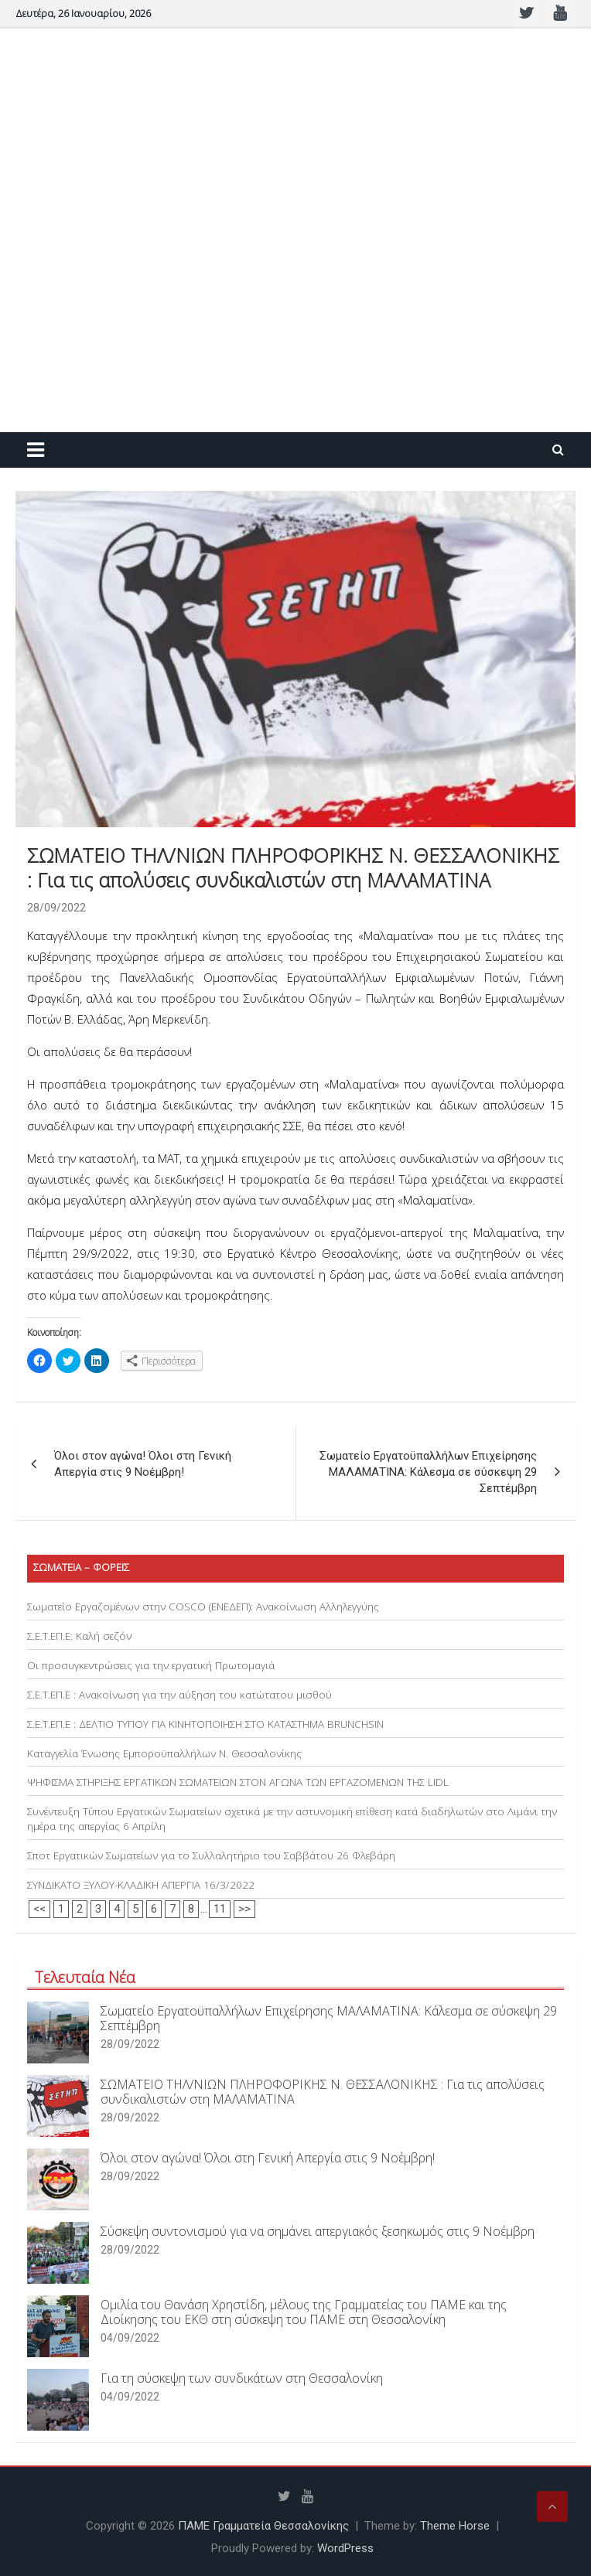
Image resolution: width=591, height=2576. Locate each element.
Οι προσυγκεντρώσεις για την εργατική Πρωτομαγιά (151, 1665)
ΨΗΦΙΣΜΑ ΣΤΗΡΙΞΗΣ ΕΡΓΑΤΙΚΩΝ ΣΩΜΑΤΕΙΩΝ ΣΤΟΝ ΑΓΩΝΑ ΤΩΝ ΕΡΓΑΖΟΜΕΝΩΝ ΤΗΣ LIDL (238, 1782)
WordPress (345, 2548)
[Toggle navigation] (35, 450)
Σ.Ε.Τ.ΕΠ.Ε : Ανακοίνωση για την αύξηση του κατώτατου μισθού (179, 1695)
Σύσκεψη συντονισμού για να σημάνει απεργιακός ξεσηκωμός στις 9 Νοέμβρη (318, 2231)
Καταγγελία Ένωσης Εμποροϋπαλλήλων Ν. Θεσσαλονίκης (164, 1753)
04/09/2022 (130, 2338)
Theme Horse (455, 2526)
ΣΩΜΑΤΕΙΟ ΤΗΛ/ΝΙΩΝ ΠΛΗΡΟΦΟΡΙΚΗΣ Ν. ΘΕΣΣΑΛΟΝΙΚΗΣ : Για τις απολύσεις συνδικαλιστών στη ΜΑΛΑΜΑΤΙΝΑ (323, 2091)
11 (220, 1909)
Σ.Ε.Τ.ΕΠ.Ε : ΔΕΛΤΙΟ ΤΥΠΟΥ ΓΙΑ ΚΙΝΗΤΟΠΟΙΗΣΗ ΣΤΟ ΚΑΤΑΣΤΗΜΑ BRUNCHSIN (205, 1724)
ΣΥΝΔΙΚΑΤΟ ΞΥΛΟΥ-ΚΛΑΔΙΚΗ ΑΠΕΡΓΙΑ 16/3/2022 (141, 1885)
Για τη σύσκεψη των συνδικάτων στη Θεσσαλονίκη (242, 2378)
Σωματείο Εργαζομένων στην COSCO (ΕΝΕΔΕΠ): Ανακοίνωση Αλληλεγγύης (203, 1606)
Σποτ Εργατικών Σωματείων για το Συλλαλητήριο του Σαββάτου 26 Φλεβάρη (211, 1855)
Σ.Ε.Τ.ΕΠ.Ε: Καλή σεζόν (79, 1636)
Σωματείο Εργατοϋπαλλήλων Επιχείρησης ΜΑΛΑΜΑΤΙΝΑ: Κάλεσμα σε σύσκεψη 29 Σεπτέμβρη (428, 1472)
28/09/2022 (56, 907)
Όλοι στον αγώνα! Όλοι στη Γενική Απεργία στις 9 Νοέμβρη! (142, 1464)
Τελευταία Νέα (85, 1977)
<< (39, 1909)
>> (244, 1909)
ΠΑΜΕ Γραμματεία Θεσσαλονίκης (263, 2526)
